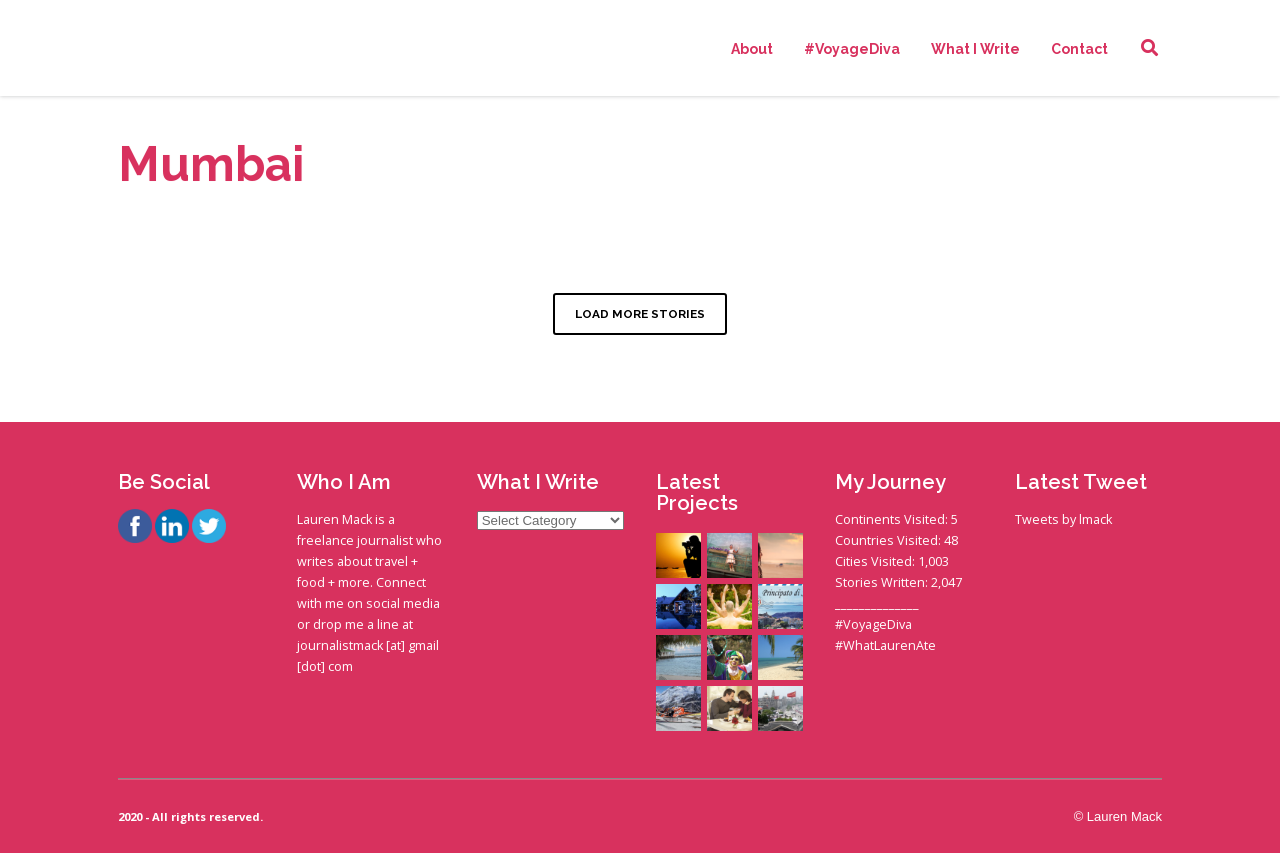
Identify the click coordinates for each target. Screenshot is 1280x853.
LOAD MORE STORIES (640, 314)
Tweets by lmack (1063, 519)
